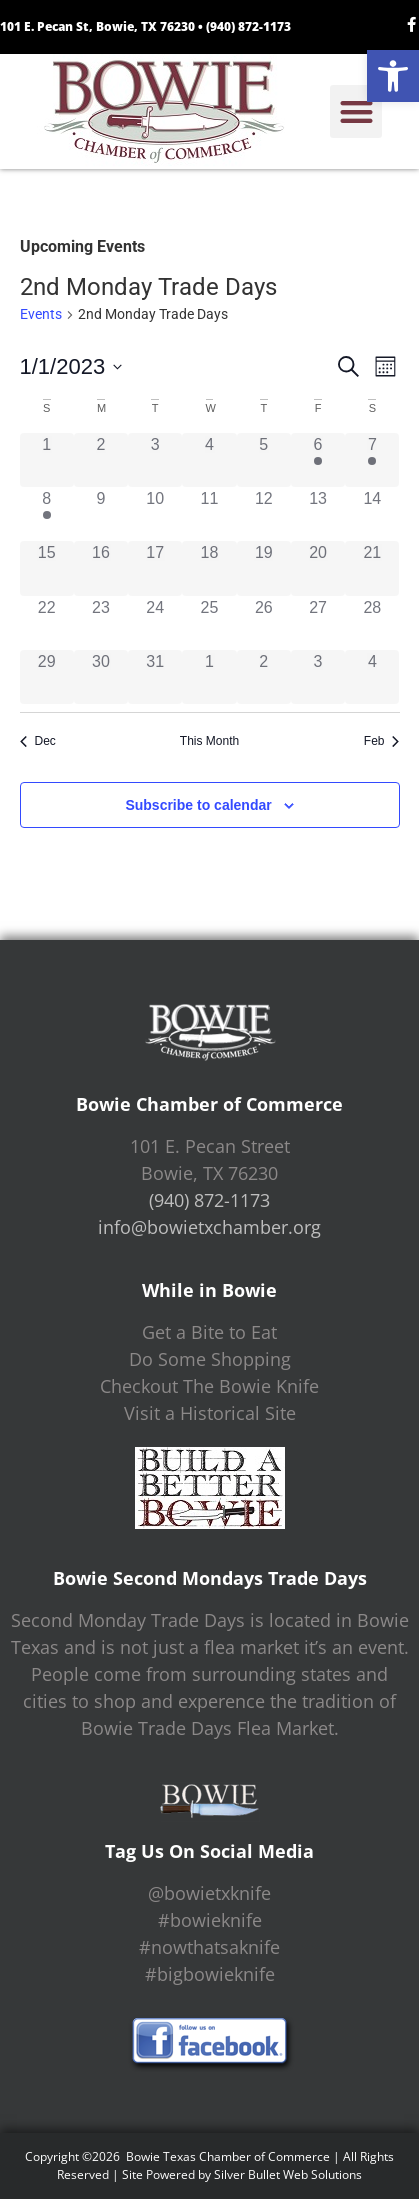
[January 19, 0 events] (264, 568)
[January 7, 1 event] (372, 460)
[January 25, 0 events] (209, 623)
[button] (393, 76)
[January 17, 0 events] (155, 568)
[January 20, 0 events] (318, 568)
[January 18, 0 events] (209, 568)
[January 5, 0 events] (264, 460)
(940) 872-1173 (248, 26)
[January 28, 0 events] (372, 623)
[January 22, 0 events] (47, 623)
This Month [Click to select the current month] (209, 741)
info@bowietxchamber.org (209, 1227)
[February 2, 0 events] (264, 677)
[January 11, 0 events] (209, 514)
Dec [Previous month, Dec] (38, 741)
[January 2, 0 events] (101, 460)
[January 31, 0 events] (155, 677)
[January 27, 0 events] (318, 623)
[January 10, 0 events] (155, 514)
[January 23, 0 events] (101, 623)
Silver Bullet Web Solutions (288, 2174)
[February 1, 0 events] (209, 677)
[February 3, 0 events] (318, 677)
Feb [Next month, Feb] (382, 741)
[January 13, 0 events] (318, 514)
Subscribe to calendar (198, 805)
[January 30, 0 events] (101, 677)
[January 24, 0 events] (155, 623)
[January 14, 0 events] (372, 514)
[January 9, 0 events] (101, 514)
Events (41, 314)
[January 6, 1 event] (318, 460)
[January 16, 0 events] (101, 568)
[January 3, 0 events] (155, 460)
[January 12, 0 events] (264, 514)
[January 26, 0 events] (264, 623)
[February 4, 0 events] (372, 677)
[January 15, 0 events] (47, 568)
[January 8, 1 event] (47, 514)
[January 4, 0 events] (209, 460)
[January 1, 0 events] (47, 460)
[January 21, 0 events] (372, 568)
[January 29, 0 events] (47, 677)
